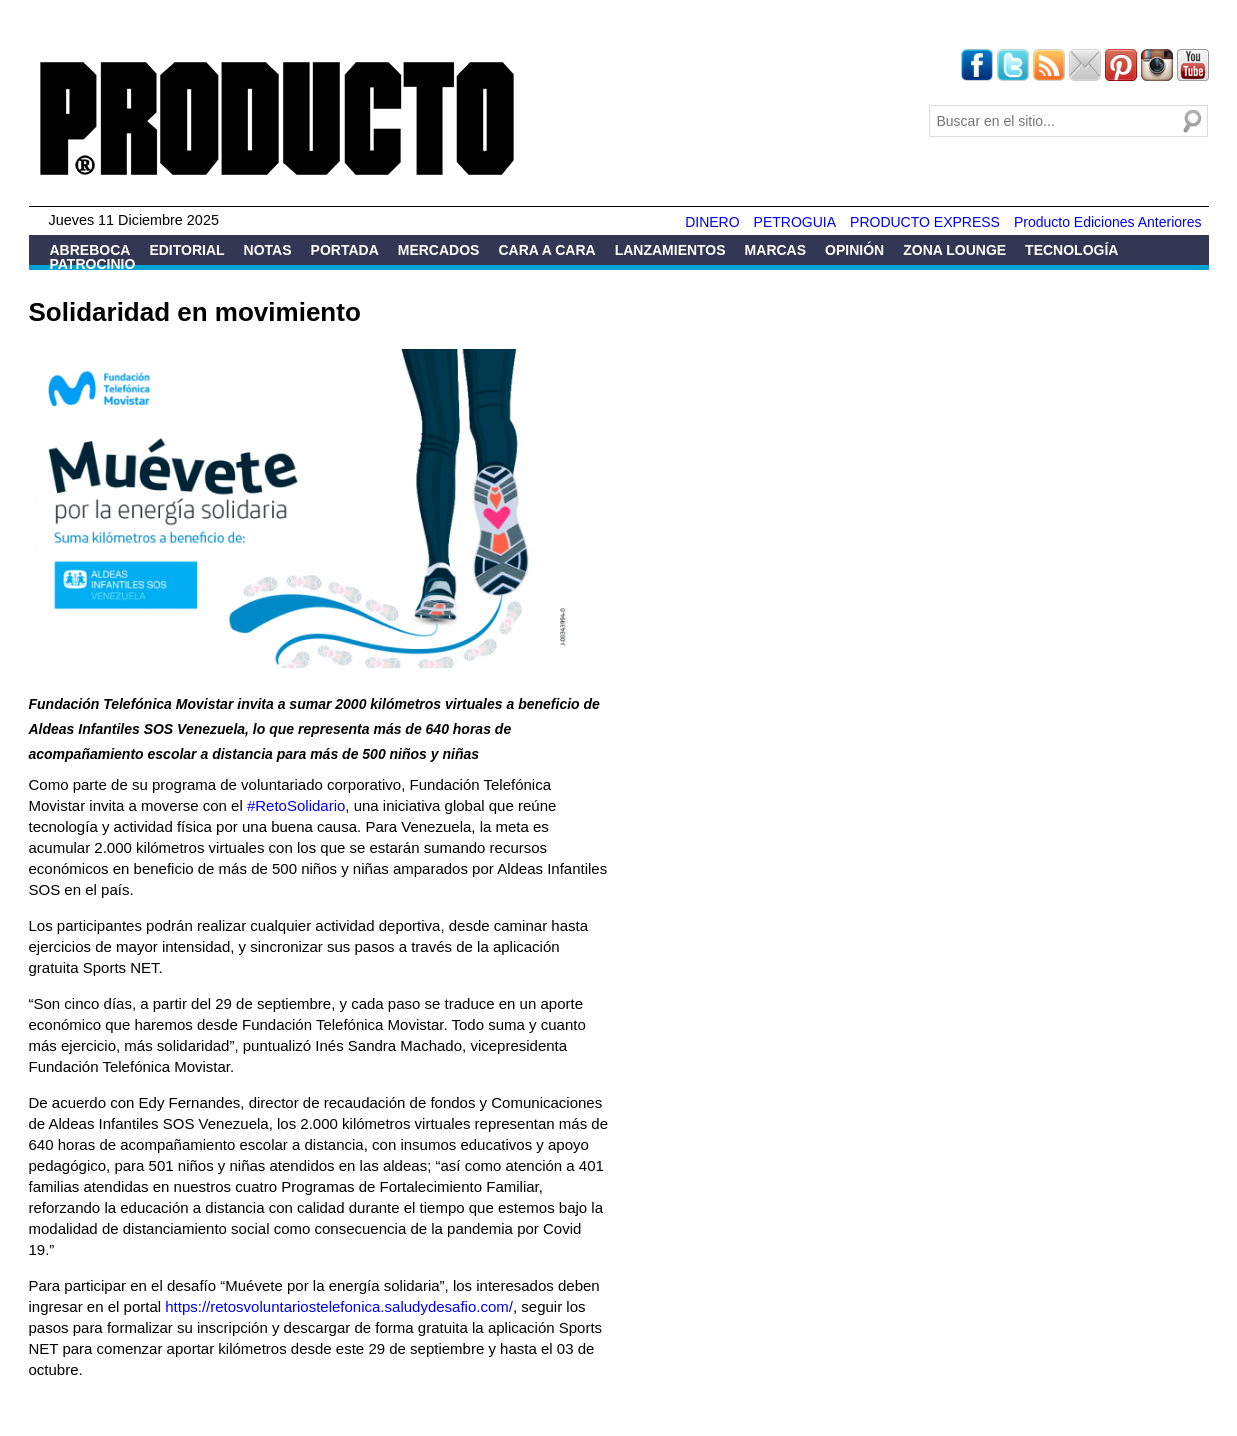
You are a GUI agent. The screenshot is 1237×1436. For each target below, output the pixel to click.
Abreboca (90, 250)
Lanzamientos (670, 250)
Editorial (186, 250)
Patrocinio (93, 264)
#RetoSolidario (296, 805)
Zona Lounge (954, 250)
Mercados (439, 250)
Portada (345, 250)
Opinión (854, 250)
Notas (268, 250)
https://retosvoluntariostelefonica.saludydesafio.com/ (339, 1306)
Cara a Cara (546, 250)
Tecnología (1071, 250)
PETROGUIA (795, 222)
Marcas (775, 250)
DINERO (712, 222)
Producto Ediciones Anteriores (1108, 222)
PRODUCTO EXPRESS (925, 222)
